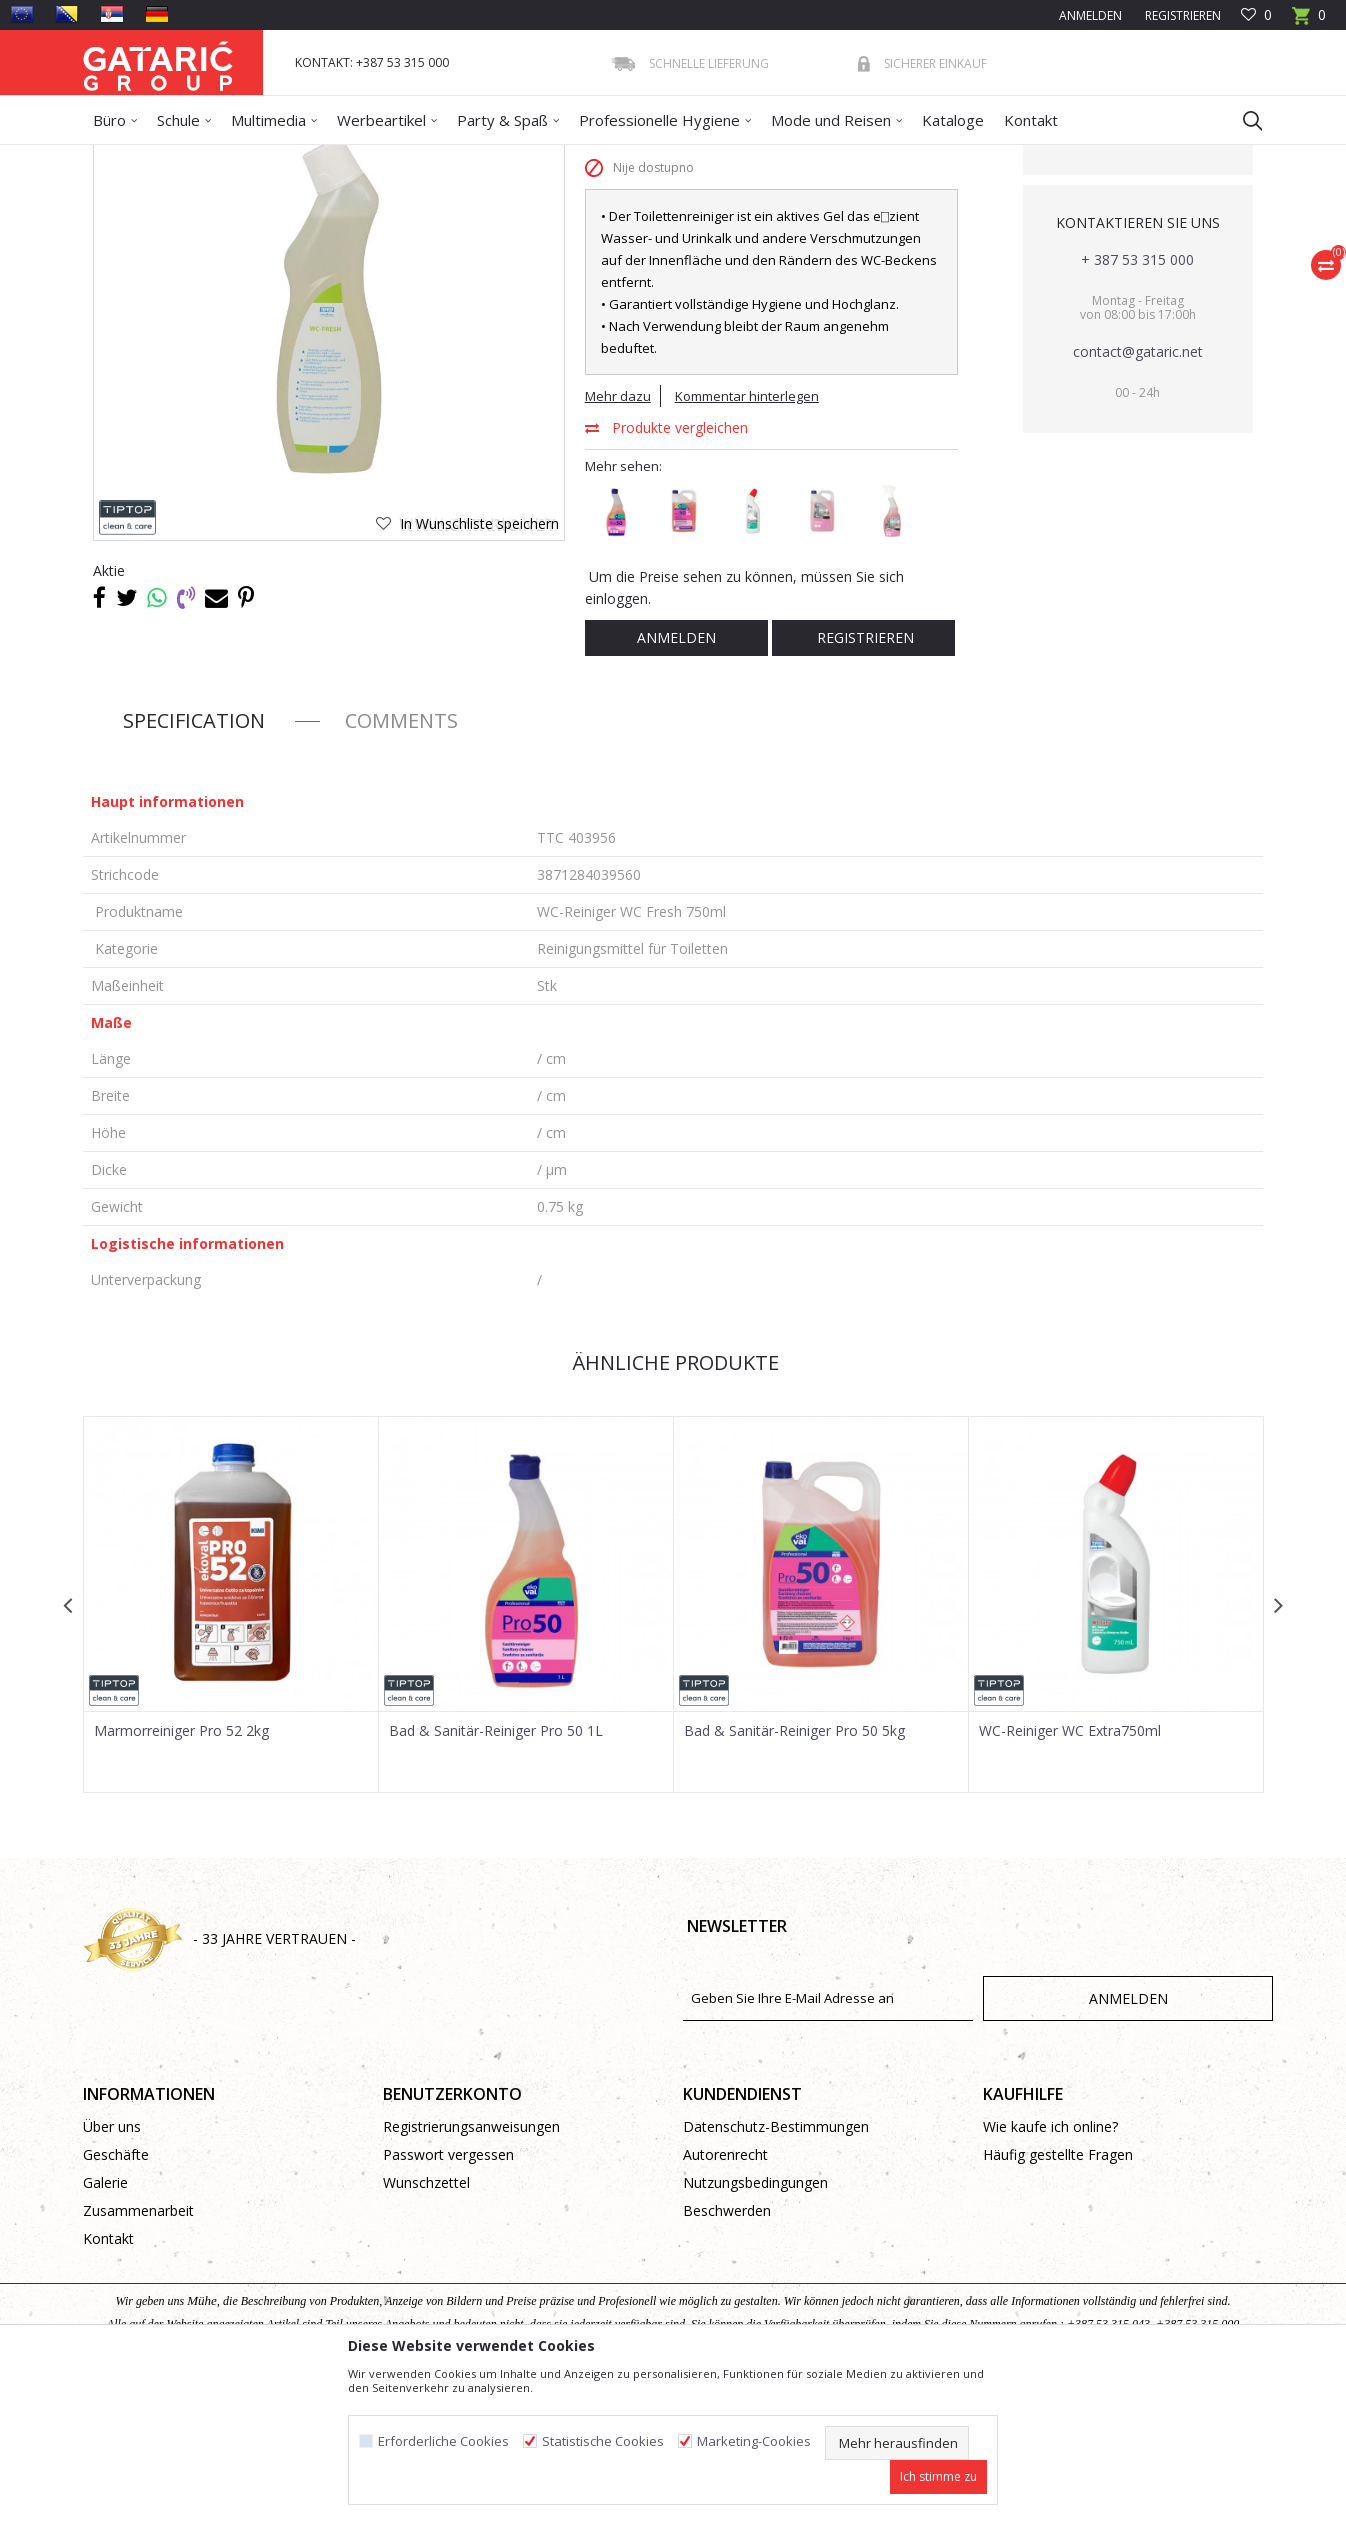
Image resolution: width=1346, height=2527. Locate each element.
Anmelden (676, 782)
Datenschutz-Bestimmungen (776, 2271)
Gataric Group (123, 157)
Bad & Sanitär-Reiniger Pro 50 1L (496, 1876)
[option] (231, 1749)
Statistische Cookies (603, 2441)
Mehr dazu (618, 541)
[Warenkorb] (1309, 21)
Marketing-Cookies (754, 2441)
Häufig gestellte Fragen (1058, 2299)
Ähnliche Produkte (673, 1507)
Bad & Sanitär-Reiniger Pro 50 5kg (794, 1876)
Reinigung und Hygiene (308, 157)
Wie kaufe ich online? (1050, 2271)
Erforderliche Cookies (443, 2441)
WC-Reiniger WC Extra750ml (1070, 1876)
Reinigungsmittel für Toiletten (576, 157)
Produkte (204, 157)
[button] (1243, 120)
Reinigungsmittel (433, 157)
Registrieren (1181, 15)
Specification (194, 865)
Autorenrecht (725, 2299)
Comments (401, 865)
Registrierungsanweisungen (471, 2271)
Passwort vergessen (448, 2299)
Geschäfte (116, 2299)
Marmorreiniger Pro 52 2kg (181, 1876)
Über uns (112, 2271)
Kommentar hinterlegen (747, 541)
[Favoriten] (1256, 15)
